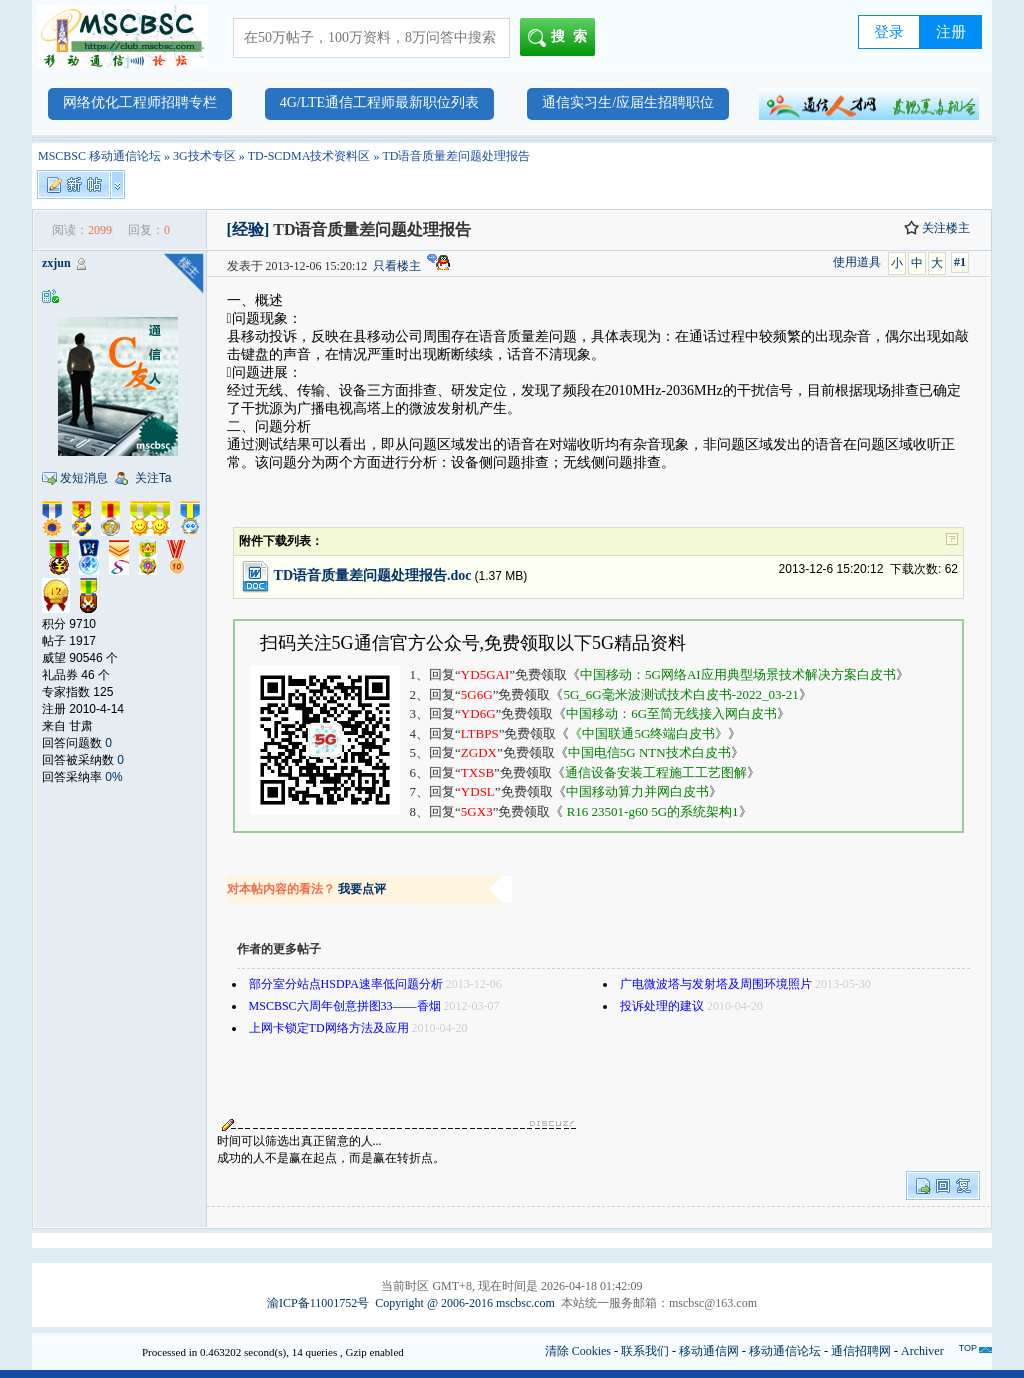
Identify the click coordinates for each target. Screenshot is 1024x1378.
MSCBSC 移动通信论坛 (99, 156)
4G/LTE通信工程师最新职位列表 (379, 102)
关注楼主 (937, 228)
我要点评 (362, 889)
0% (113, 777)
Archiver (922, 1351)
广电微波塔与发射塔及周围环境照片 (716, 984)
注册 (951, 32)
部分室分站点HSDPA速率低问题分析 (346, 984)
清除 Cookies (578, 1351)
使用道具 (857, 262)
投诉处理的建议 (662, 1006)
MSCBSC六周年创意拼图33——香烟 (345, 1006)
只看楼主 (397, 266)
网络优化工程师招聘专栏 (140, 102)
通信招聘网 (861, 1351)
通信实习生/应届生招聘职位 (628, 102)
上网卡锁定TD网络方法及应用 (329, 1028)
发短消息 (84, 478)
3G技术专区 (204, 156)
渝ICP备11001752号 (318, 1303)
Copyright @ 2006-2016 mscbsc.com (465, 1303)
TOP (968, 1348)
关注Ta (153, 478)
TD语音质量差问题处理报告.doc (373, 575)
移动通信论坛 (785, 1351)
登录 (889, 32)
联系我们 (645, 1351)
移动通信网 (709, 1351)
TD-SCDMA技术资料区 (309, 156)
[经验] (248, 229)
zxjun (56, 263)
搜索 (561, 38)
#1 (960, 262)
